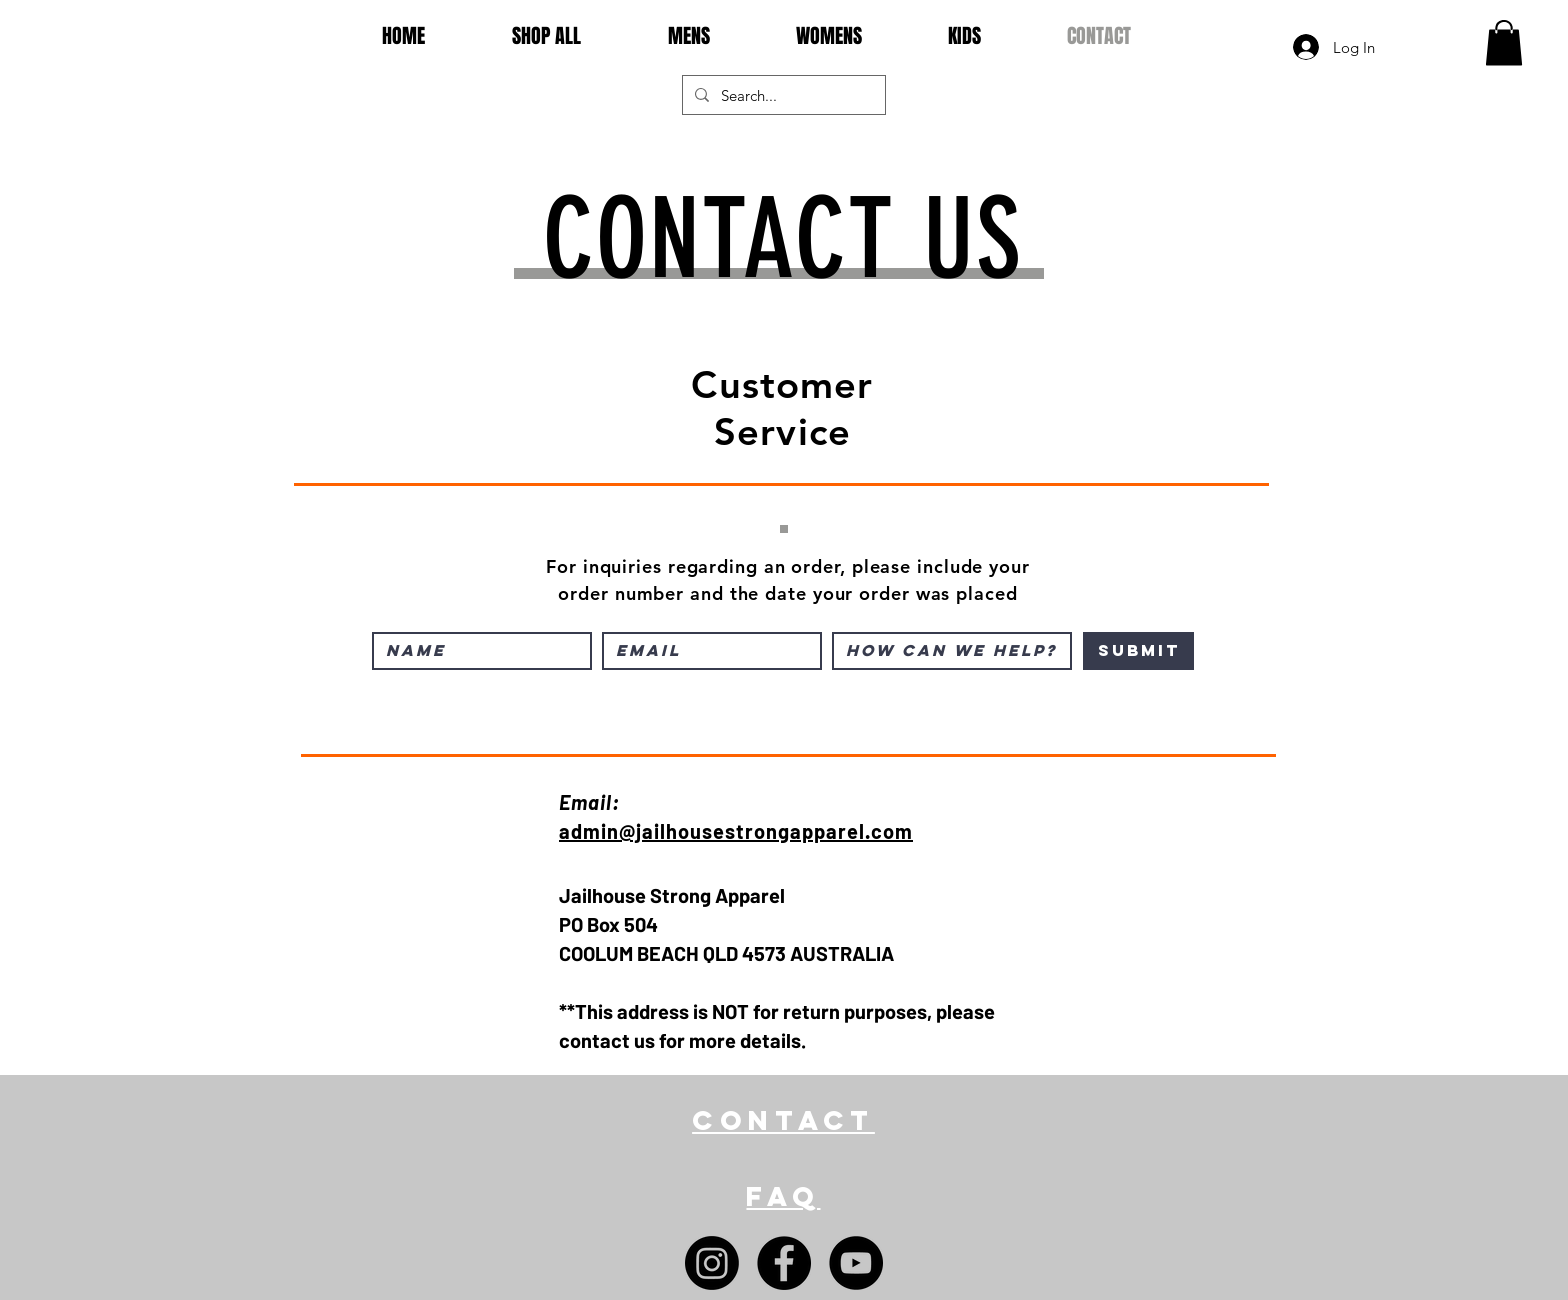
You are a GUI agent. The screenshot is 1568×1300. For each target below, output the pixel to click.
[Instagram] (712, 1263)
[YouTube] (856, 1263)
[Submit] (1138, 651)
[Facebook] (784, 1263)
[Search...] (782, 95)
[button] (1504, 42)
